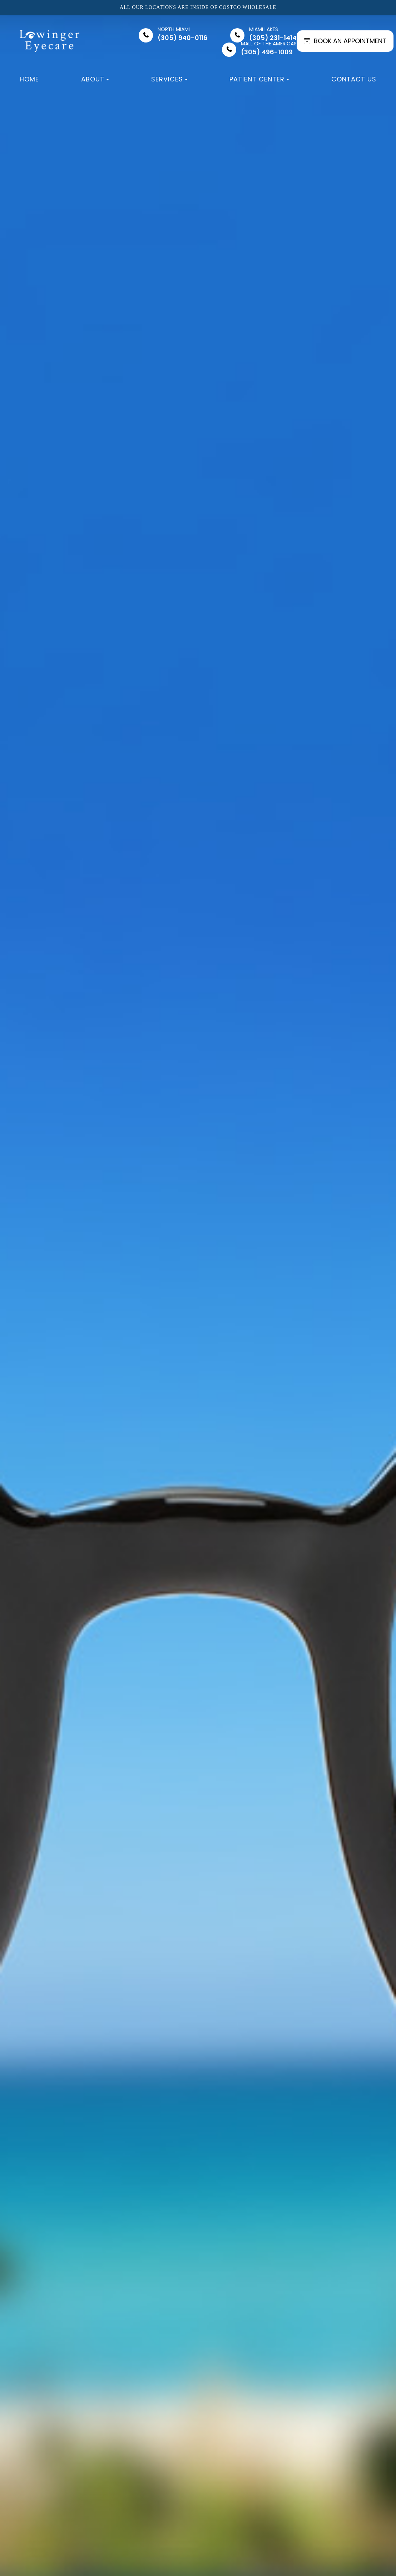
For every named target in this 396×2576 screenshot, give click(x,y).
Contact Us (353, 79)
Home (29, 79)
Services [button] (169, 79)
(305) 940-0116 (183, 34)
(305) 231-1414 (273, 34)
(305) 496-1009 (269, 48)
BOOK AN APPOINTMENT (345, 40)
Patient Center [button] (259, 79)
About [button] (95, 79)
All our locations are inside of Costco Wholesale (198, 7)
